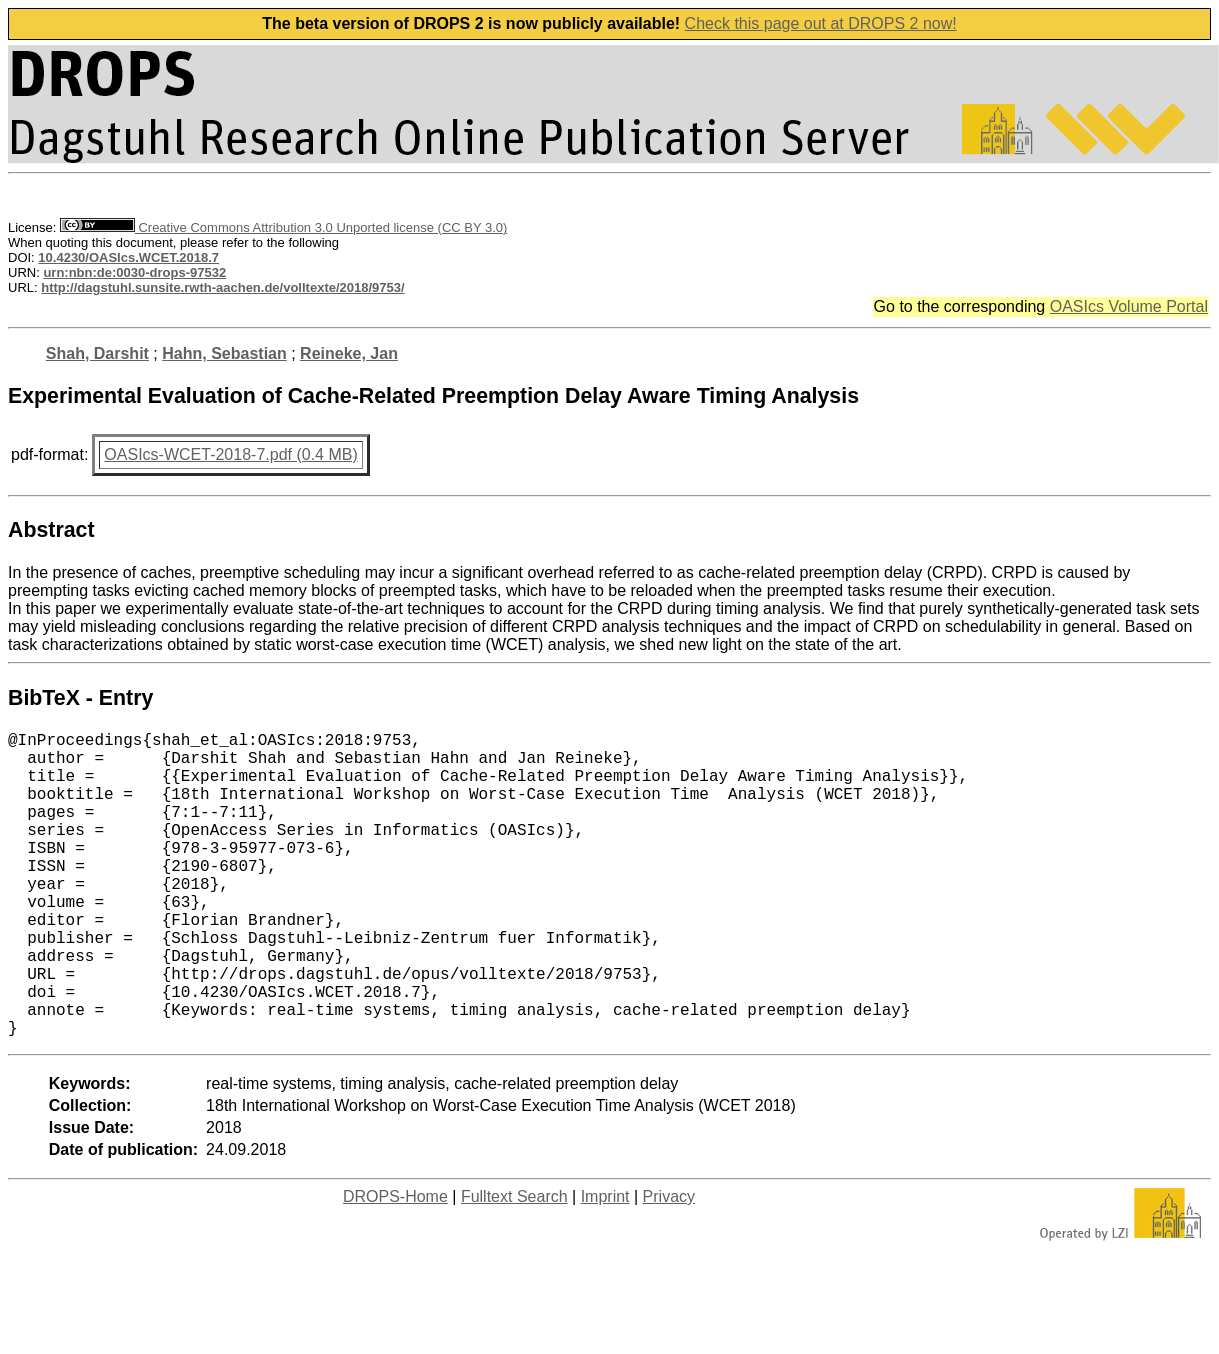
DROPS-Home (395, 1264)
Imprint (605, 1264)
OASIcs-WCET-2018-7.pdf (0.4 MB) (230, 454)
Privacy (669, 1264)
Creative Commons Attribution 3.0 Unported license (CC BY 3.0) (283, 227)
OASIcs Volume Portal (1129, 306)
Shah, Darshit (97, 353)
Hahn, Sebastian (224, 353)
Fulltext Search (514, 1264)
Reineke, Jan (349, 353)
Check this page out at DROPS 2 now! (821, 23)
